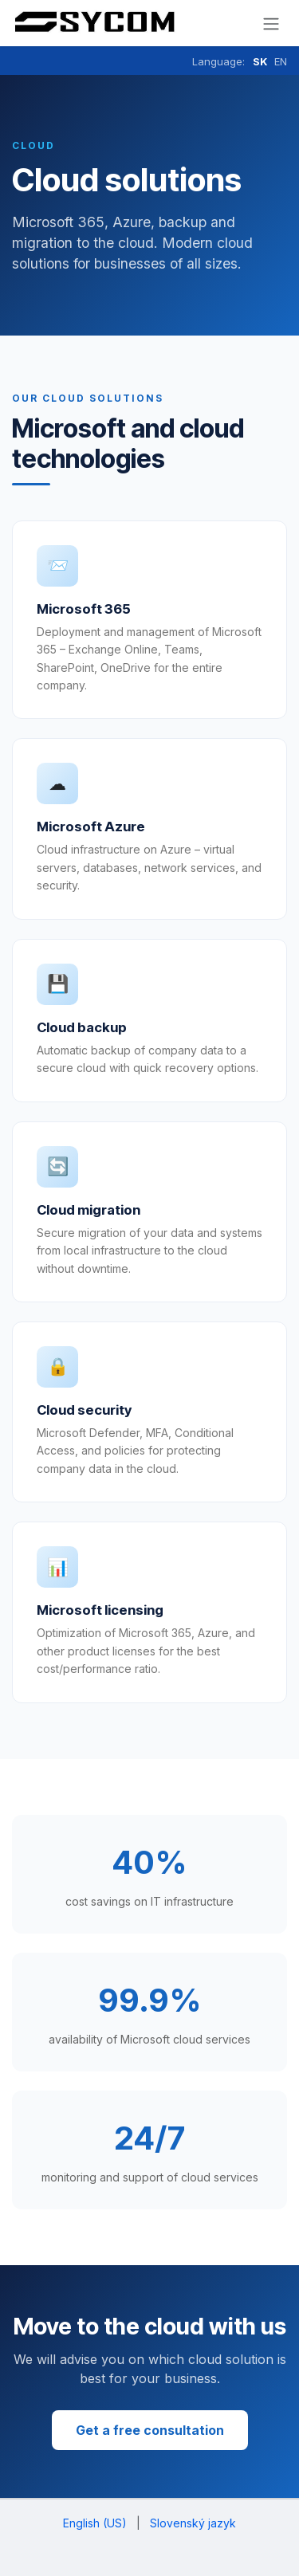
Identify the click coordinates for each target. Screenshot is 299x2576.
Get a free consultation (150, 2430)
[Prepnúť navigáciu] (271, 23)
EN (280, 61)
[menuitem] (95, 2523)
